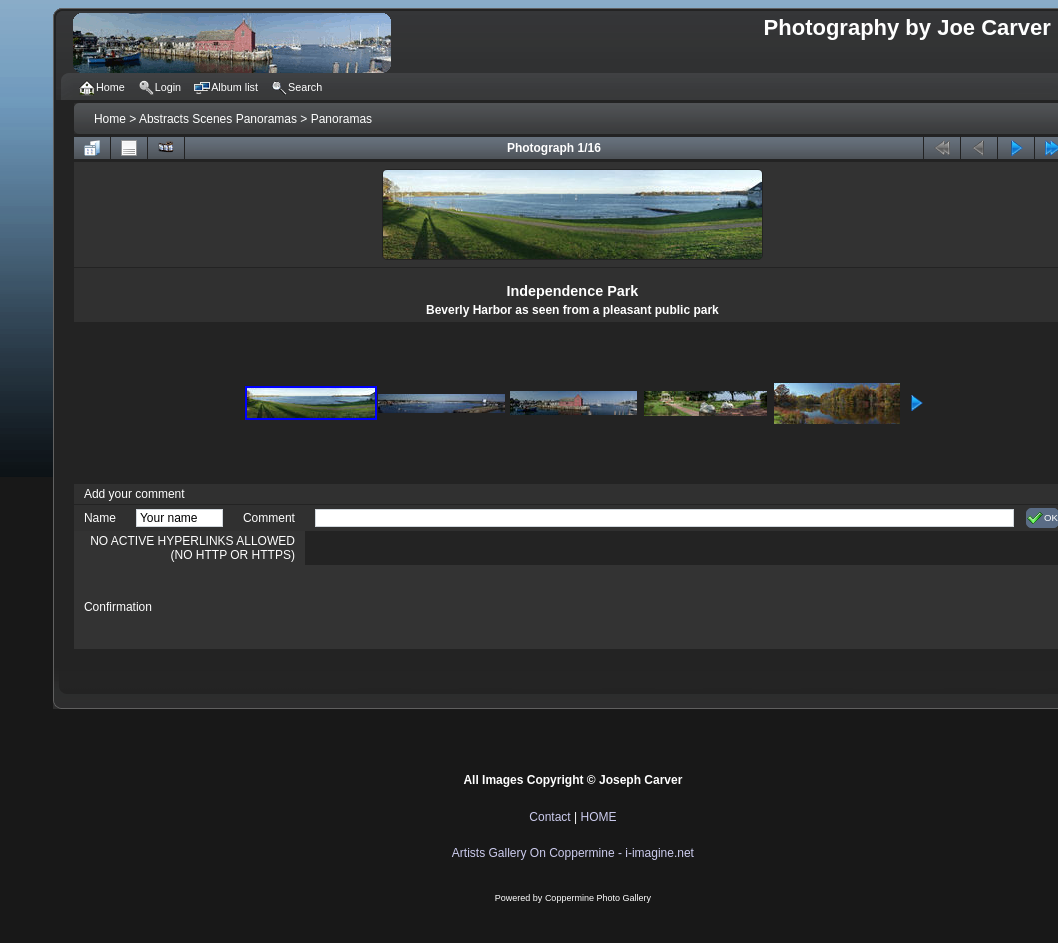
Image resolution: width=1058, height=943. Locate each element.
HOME (598, 817)
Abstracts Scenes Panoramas (218, 119)
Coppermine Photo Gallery (598, 898)
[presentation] (467, 607)
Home (110, 119)
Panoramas (341, 119)
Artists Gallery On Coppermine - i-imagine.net (573, 853)
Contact (549, 817)
